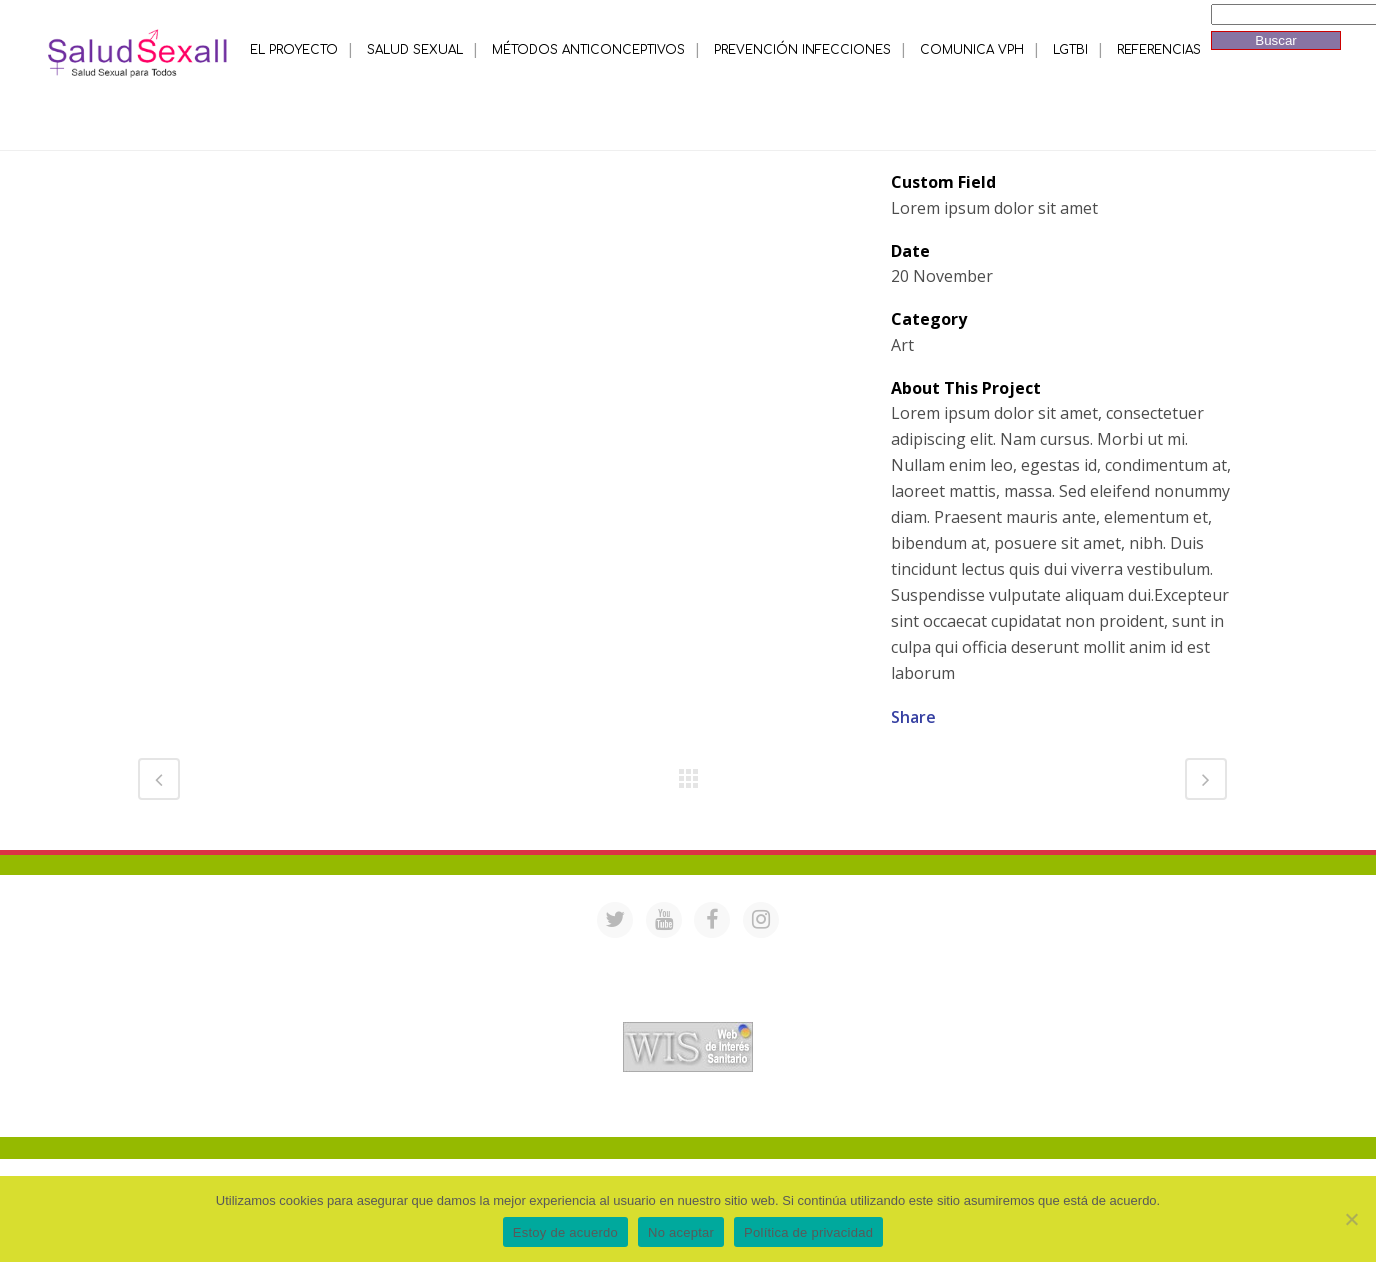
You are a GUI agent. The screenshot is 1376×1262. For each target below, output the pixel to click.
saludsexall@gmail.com (880, 956)
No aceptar (681, 1232)
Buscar (1275, 40)
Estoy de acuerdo (565, 1232)
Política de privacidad (808, 1232)
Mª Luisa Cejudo (771, 1110)
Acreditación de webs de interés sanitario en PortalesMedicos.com (688, 1008)
